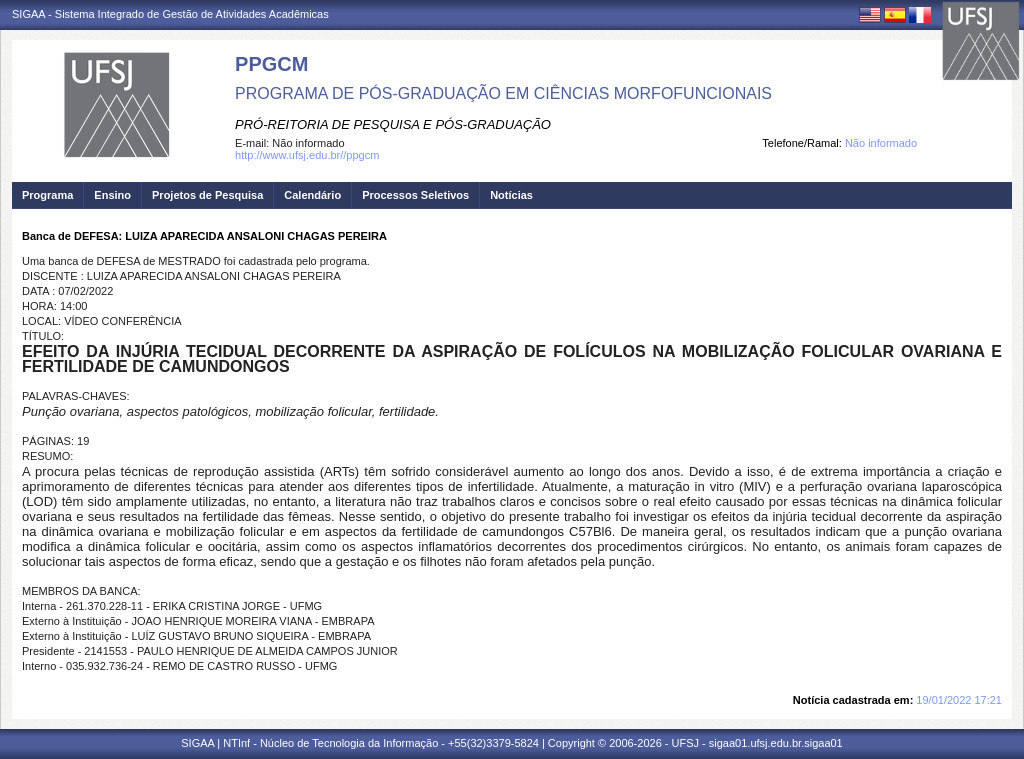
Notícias (511, 195)
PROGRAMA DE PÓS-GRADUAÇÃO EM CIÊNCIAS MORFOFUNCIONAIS (503, 93)
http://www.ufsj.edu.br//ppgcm (307, 155)
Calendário (312, 195)
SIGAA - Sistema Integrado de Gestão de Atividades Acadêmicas (170, 14)
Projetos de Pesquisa (207, 195)
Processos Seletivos (415, 195)
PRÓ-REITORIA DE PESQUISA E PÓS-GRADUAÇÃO (393, 124)
